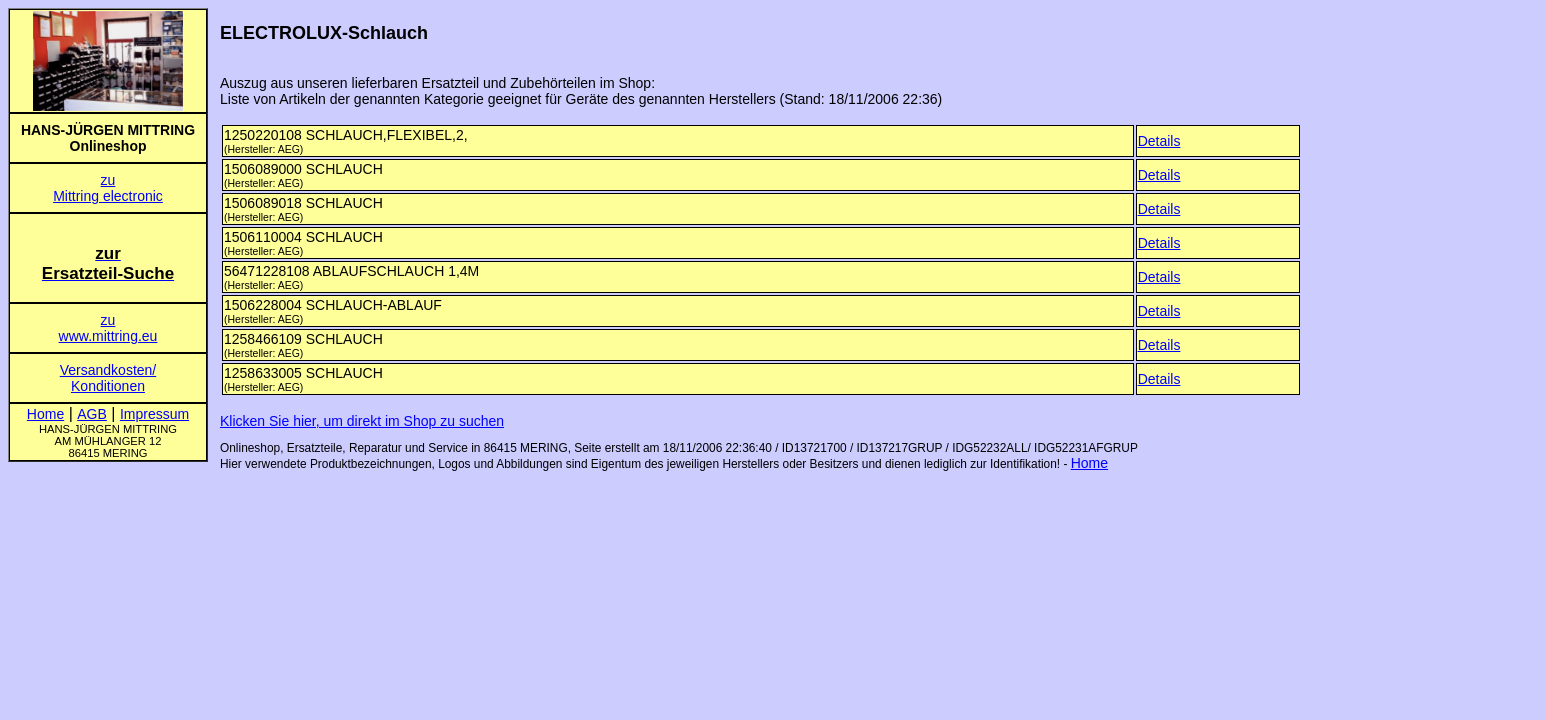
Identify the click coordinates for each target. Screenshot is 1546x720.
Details (1159, 141)
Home (1089, 463)
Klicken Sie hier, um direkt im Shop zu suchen (362, 421)
